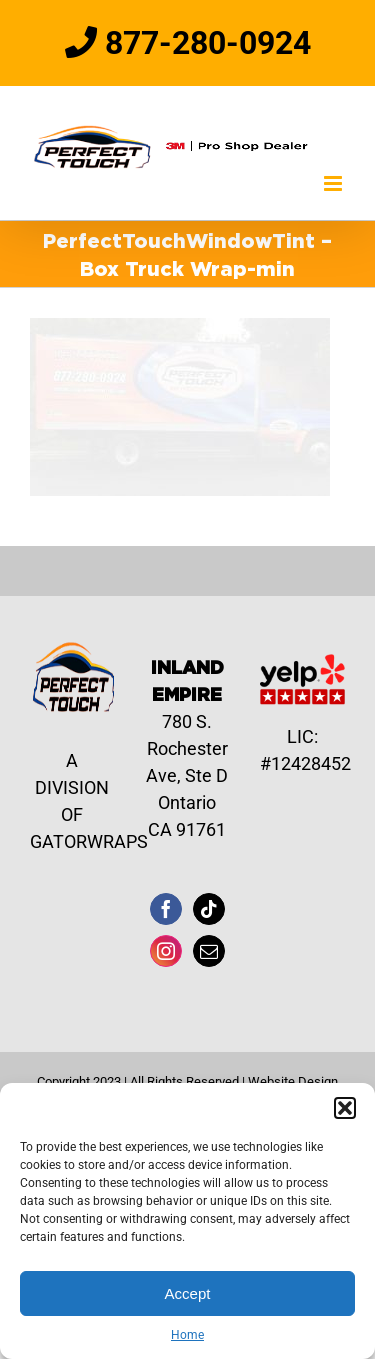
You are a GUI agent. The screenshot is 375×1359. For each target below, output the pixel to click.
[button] (345, 1108)
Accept (188, 1293)
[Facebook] (166, 909)
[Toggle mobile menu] (334, 183)
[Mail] (209, 951)
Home (187, 1335)
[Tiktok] (209, 909)
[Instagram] (166, 951)
